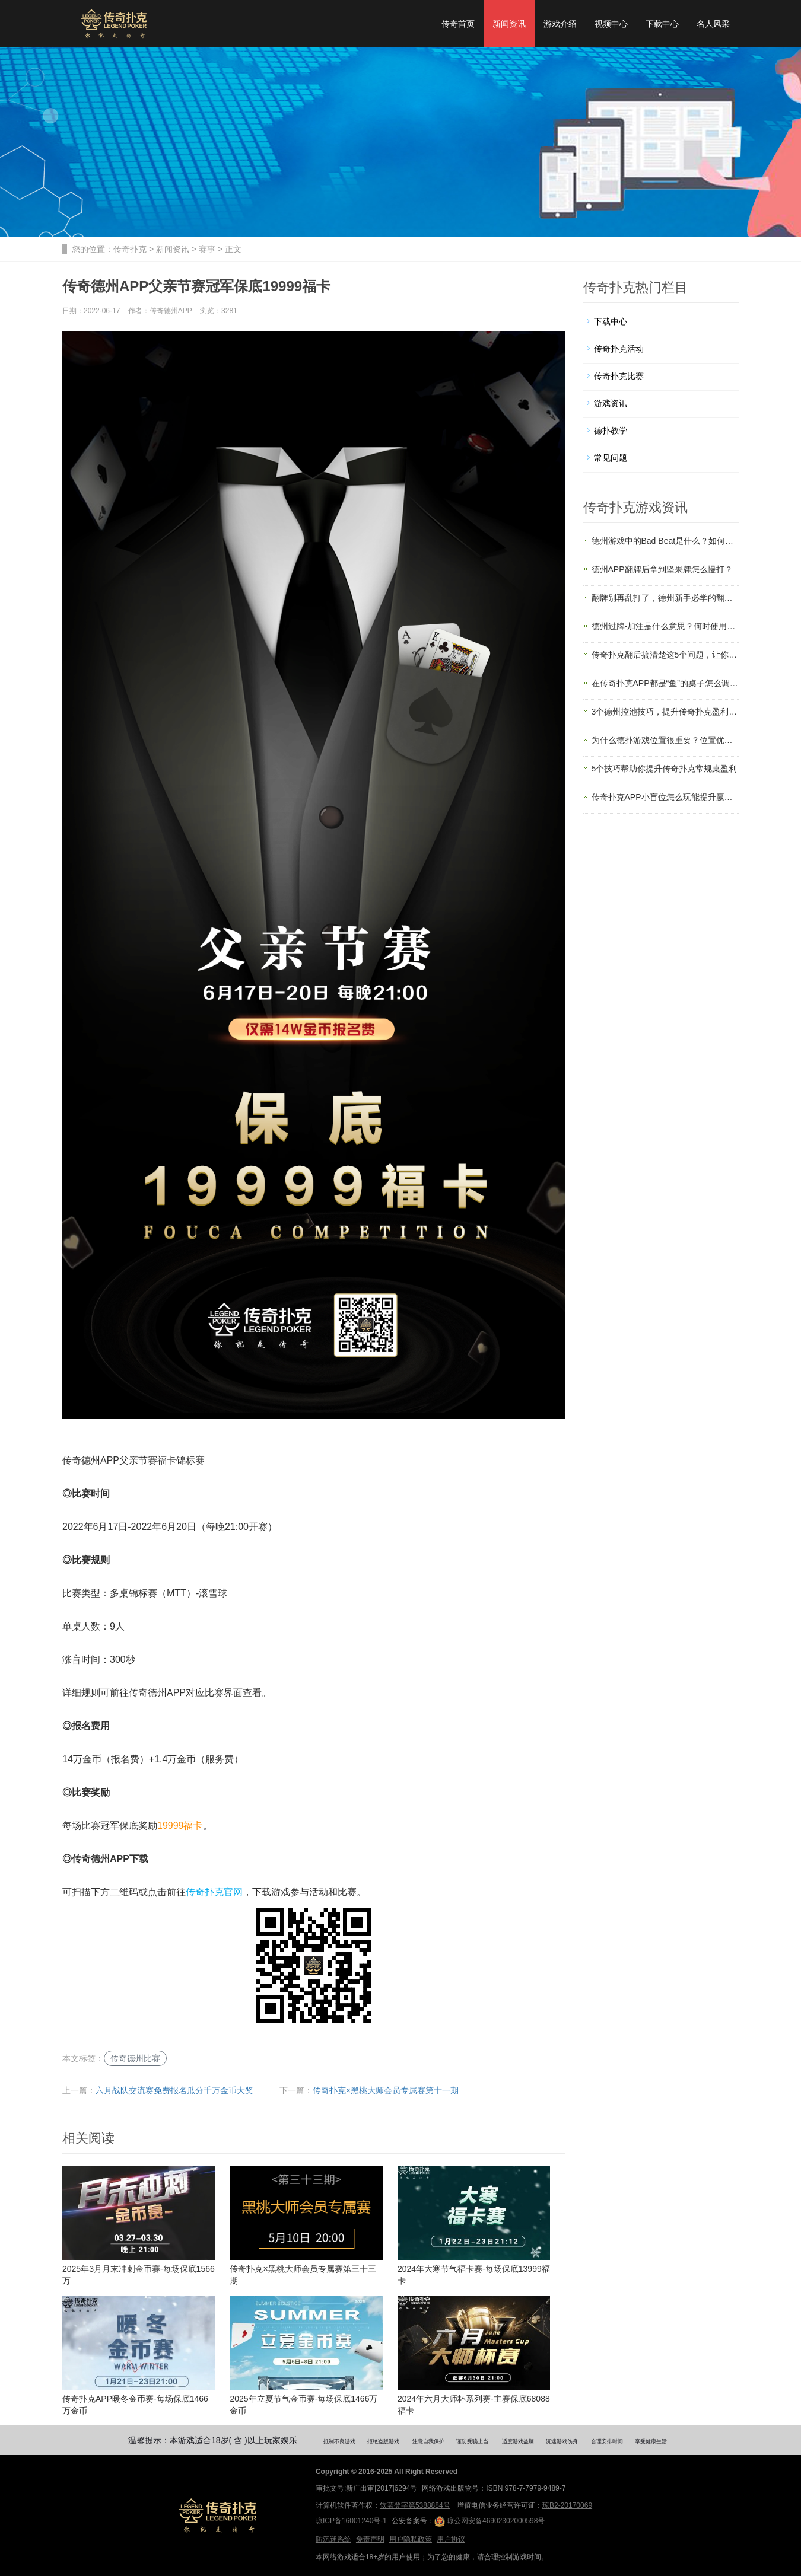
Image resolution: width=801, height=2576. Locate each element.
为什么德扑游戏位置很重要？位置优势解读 (665, 740)
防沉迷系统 (333, 2539)
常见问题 (610, 458)
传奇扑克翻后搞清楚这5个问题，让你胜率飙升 (665, 654)
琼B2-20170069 (567, 2505)
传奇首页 (458, 23)
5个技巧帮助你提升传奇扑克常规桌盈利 (665, 768)
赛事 (207, 249)
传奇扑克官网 (214, 1892)
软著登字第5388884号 (415, 2505)
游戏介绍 (560, 23)
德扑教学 (610, 430)
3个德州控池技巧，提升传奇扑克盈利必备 (665, 711)
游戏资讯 (610, 403)
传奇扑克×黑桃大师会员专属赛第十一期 (386, 2090)
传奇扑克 (130, 249)
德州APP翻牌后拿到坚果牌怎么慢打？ (662, 569)
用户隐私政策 (410, 2539)
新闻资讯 (509, 23)
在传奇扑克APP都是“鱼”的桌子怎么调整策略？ (665, 683)
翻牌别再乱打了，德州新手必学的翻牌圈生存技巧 (665, 597)
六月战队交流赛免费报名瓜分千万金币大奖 (174, 2090)
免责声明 (370, 2539)
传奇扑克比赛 (619, 376)
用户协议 (451, 2539)
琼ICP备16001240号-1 (351, 2521)
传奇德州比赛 (135, 2058)
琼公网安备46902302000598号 (489, 2521)
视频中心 (611, 23)
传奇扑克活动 (619, 348)
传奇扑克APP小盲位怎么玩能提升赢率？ (665, 797)
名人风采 (713, 23)
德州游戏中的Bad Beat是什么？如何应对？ (665, 541)
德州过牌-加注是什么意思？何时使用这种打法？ (665, 626)
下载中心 (662, 23)
